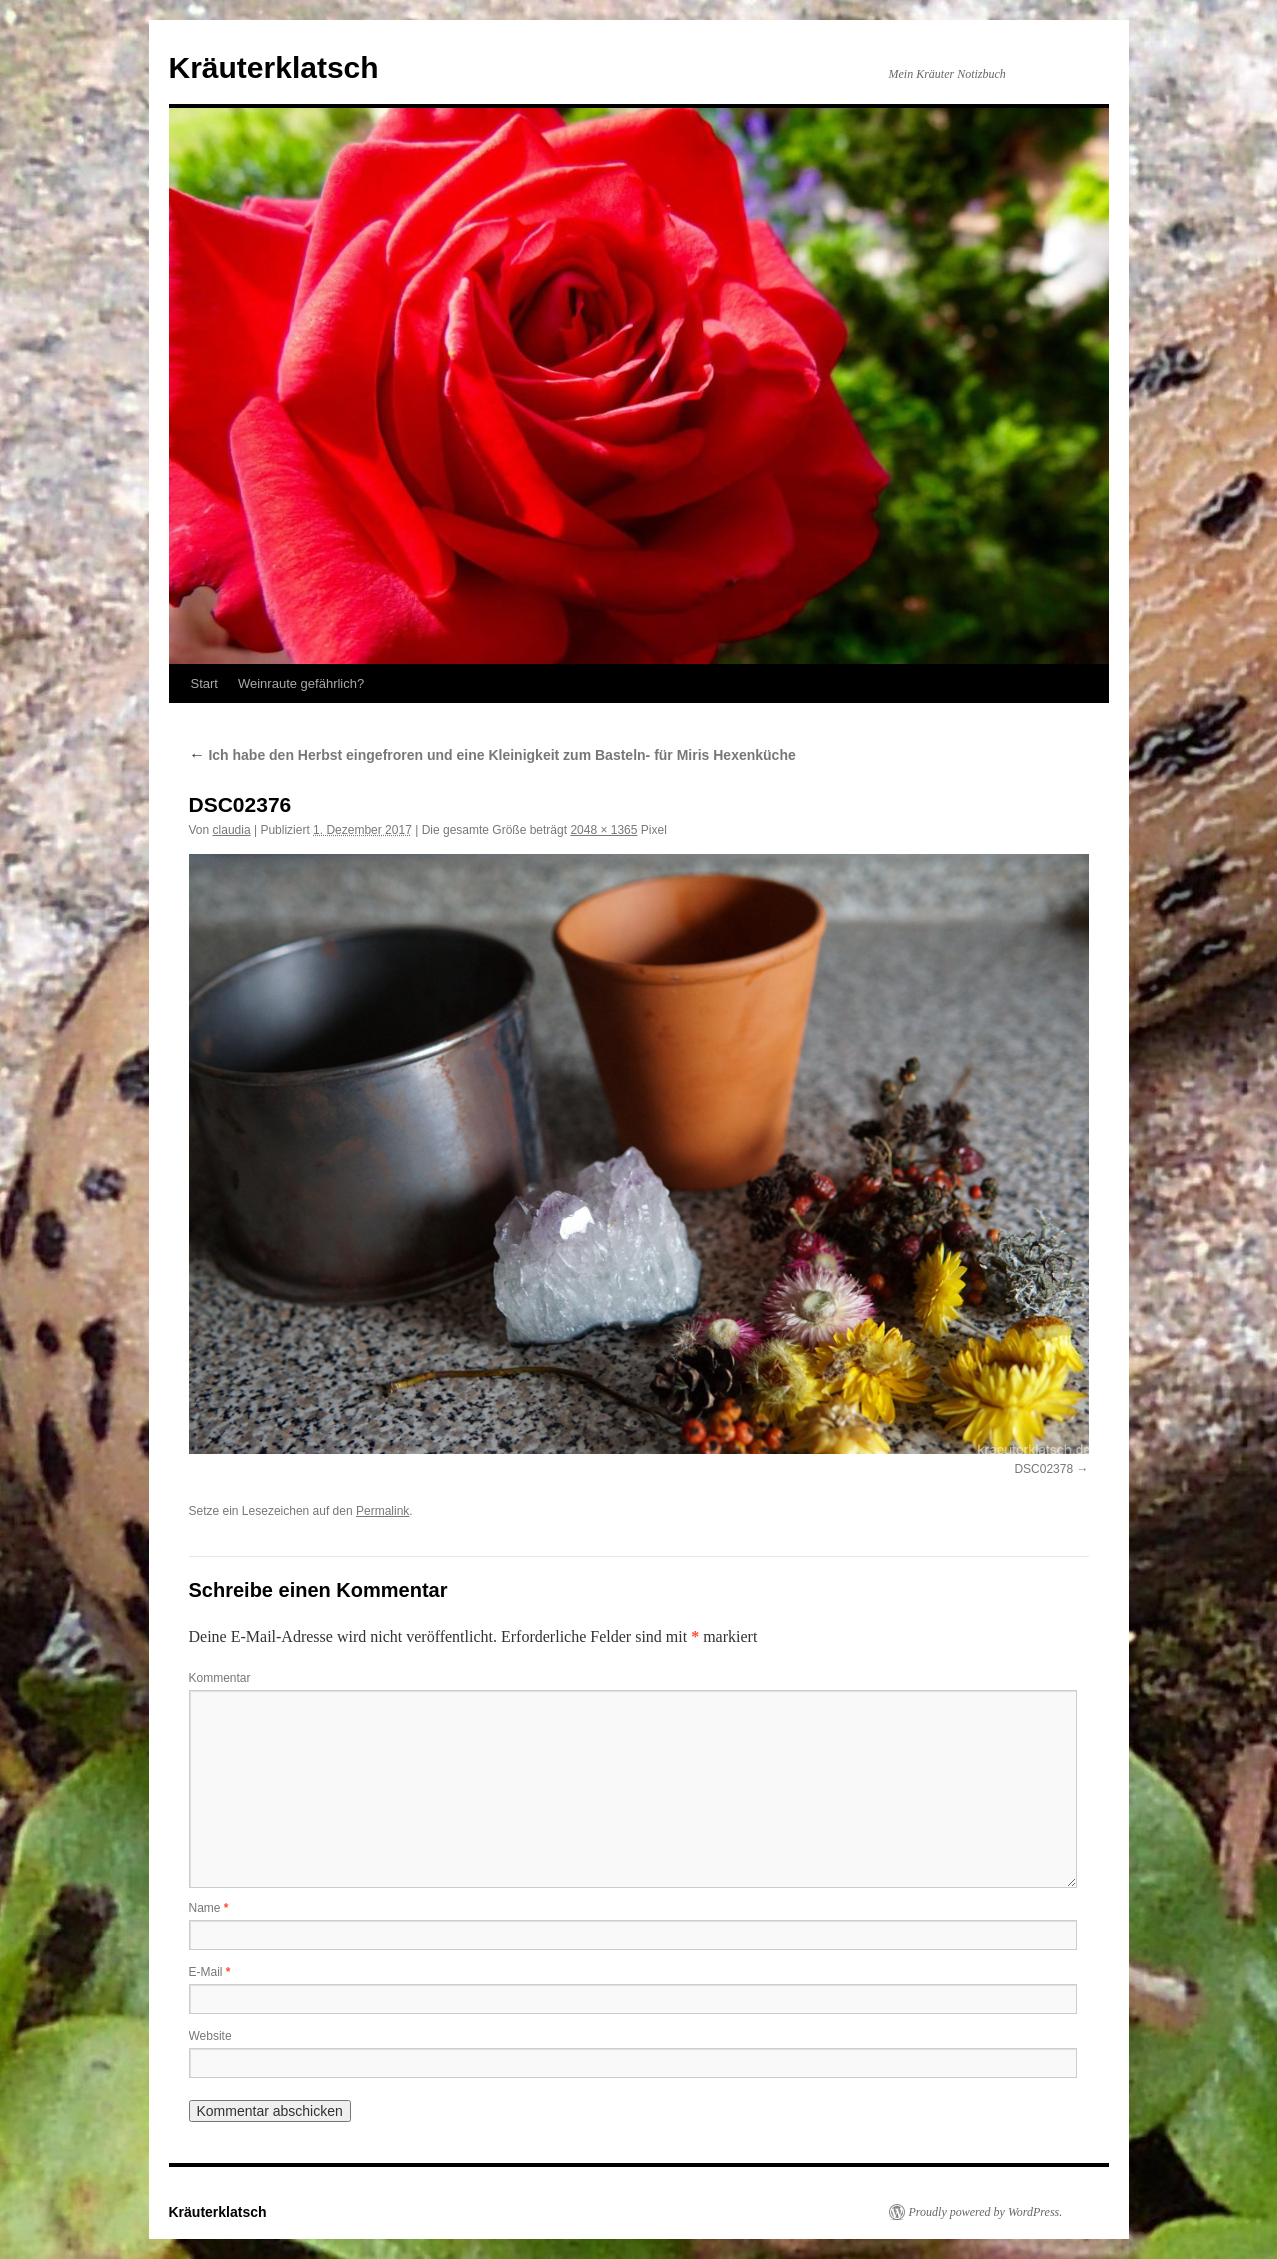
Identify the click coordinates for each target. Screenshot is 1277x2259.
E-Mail (210, 1972)
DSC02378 (1043, 1469)
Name (209, 1908)
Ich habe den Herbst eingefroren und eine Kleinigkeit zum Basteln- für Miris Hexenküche (492, 755)
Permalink (382, 1511)
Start (204, 683)
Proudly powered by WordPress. (986, 2212)
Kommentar (220, 1678)
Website (210, 2036)
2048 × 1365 (603, 830)
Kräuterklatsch (274, 67)
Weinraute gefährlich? (301, 683)
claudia (232, 830)
